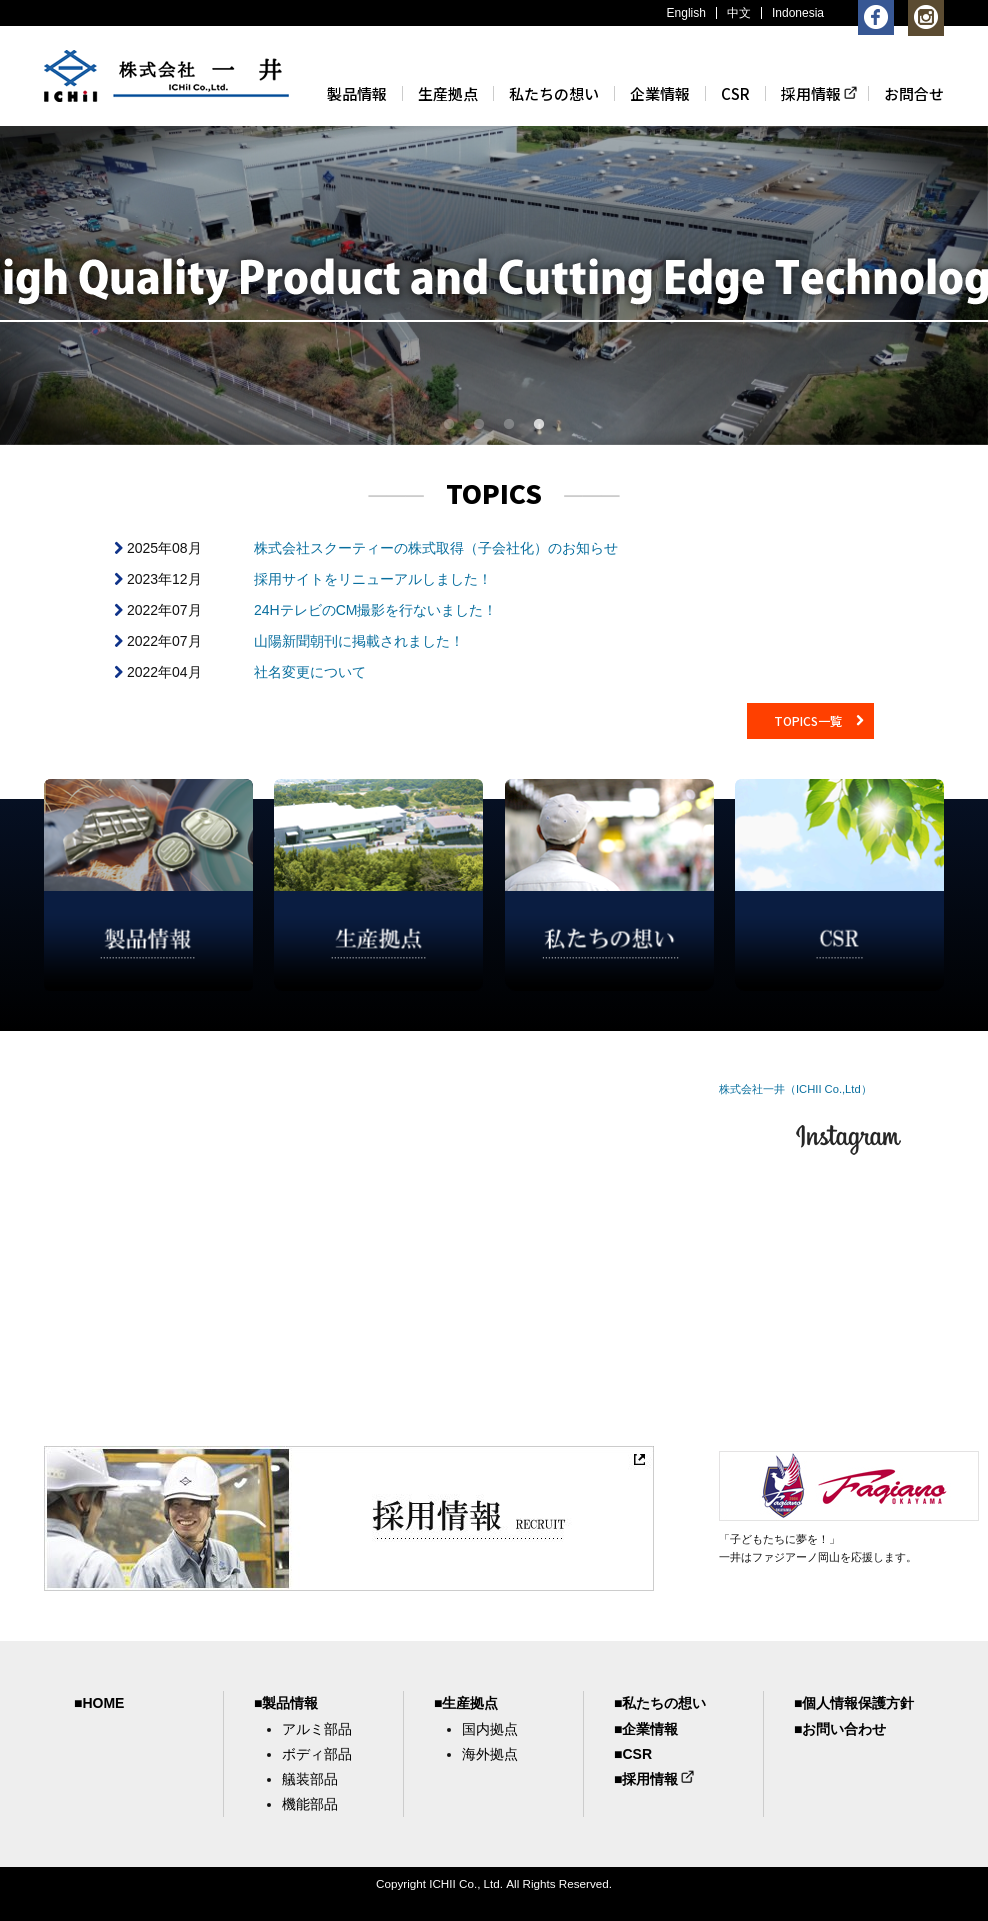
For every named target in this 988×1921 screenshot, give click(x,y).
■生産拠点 (466, 1703)
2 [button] (479, 425)
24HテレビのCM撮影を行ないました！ (375, 610)
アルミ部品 (317, 1729)
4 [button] (539, 425)
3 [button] (509, 425)
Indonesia (798, 13)
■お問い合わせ (840, 1729)
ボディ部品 (317, 1754)
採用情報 (811, 93)
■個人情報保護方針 (854, 1703)
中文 (739, 13)
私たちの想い (554, 93)
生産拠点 (448, 93)
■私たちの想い (660, 1703)
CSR (735, 93)
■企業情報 (646, 1729)
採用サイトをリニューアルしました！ (373, 579)
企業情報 (660, 93)
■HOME (99, 1703)
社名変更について (310, 672)
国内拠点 (490, 1729)
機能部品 (310, 1804)
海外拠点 (490, 1754)
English (686, 13)
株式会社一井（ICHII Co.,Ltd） (795, 1089)
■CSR (633, 1754)
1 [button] (449, 425)
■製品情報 (286, 1703)
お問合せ (914, 93)
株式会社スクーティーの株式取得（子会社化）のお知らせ (436, 548)
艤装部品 (310, 1779)
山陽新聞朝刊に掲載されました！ (359, 641)
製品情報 (357, 93)
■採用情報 (646, 1779)
